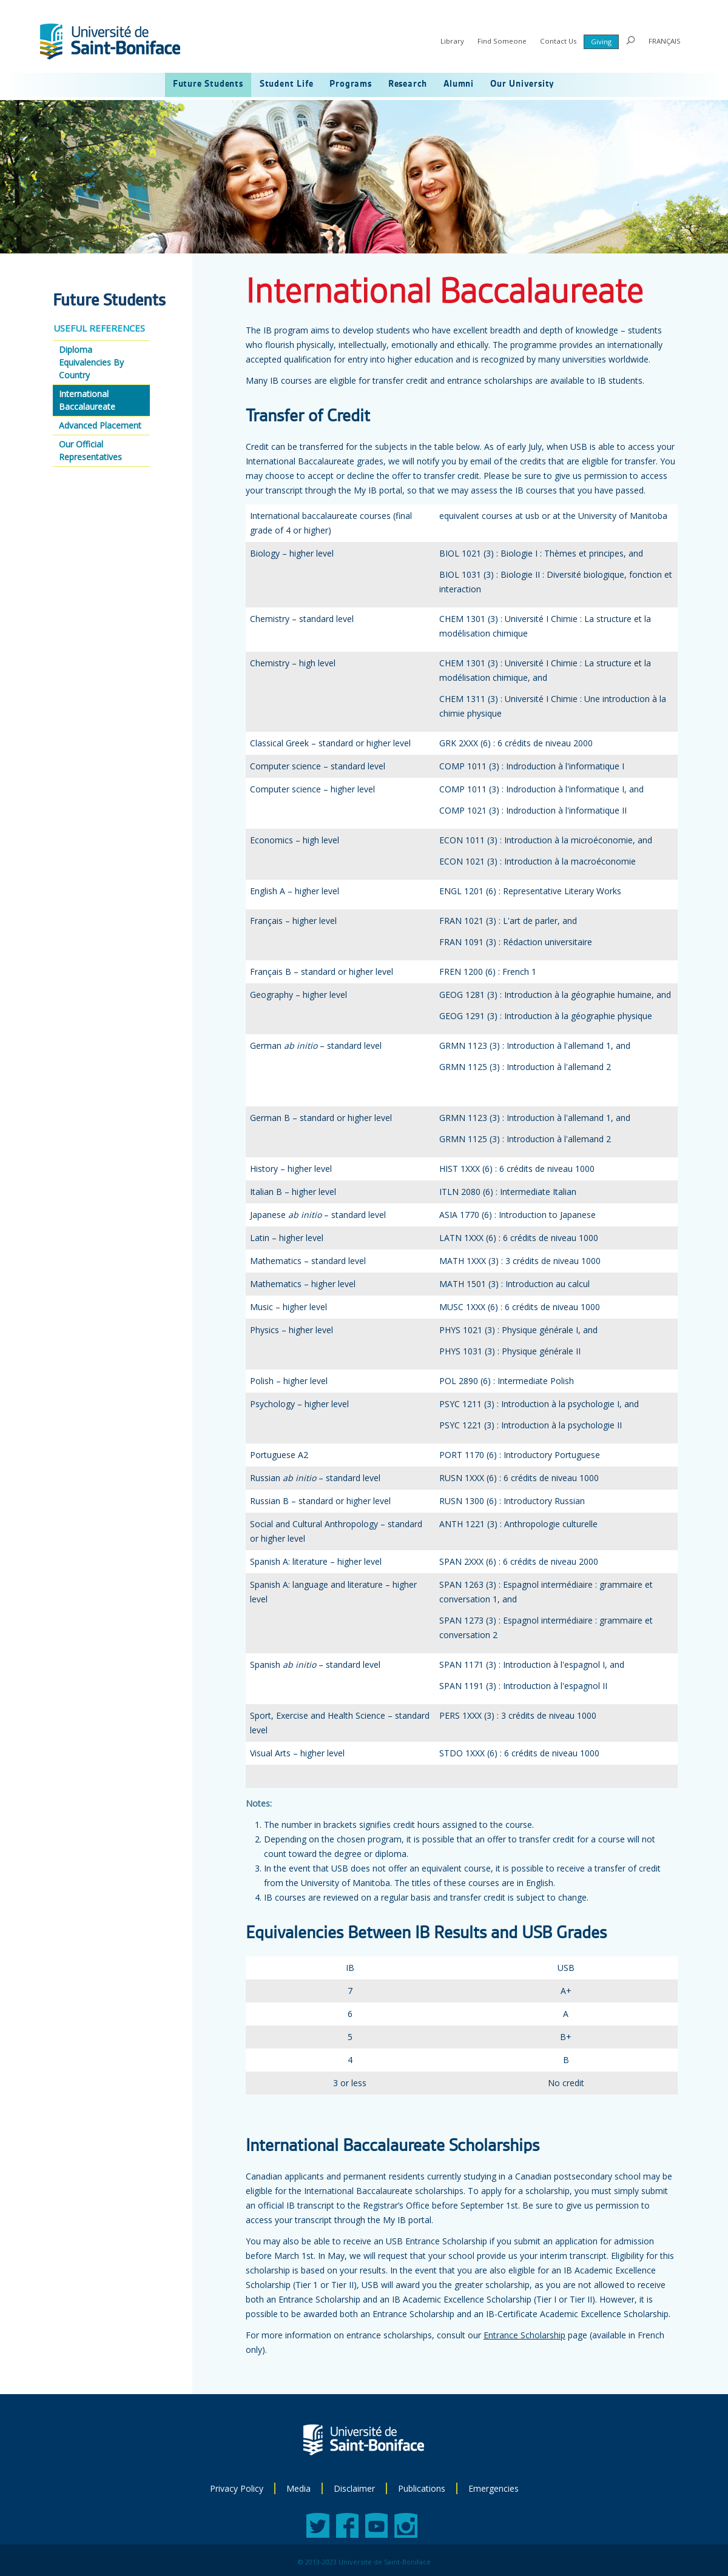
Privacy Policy (236, 2488)
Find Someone (502, 40)
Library (452, 40)
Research (407, 84)
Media (298, 2488)
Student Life (287, 84)
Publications (421, 2488)
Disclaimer (354, 2488)
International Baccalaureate (87, 400)
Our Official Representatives (90, 450)
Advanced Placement (100, 425)
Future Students (208, 84)
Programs (350, 84)
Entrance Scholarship (524, 2335)
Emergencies (493, 2488)
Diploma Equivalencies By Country (91, 362)
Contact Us (558, 40)
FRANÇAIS (665, 40)
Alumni (458, 84)
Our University (522, 84)
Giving (601, 41)
